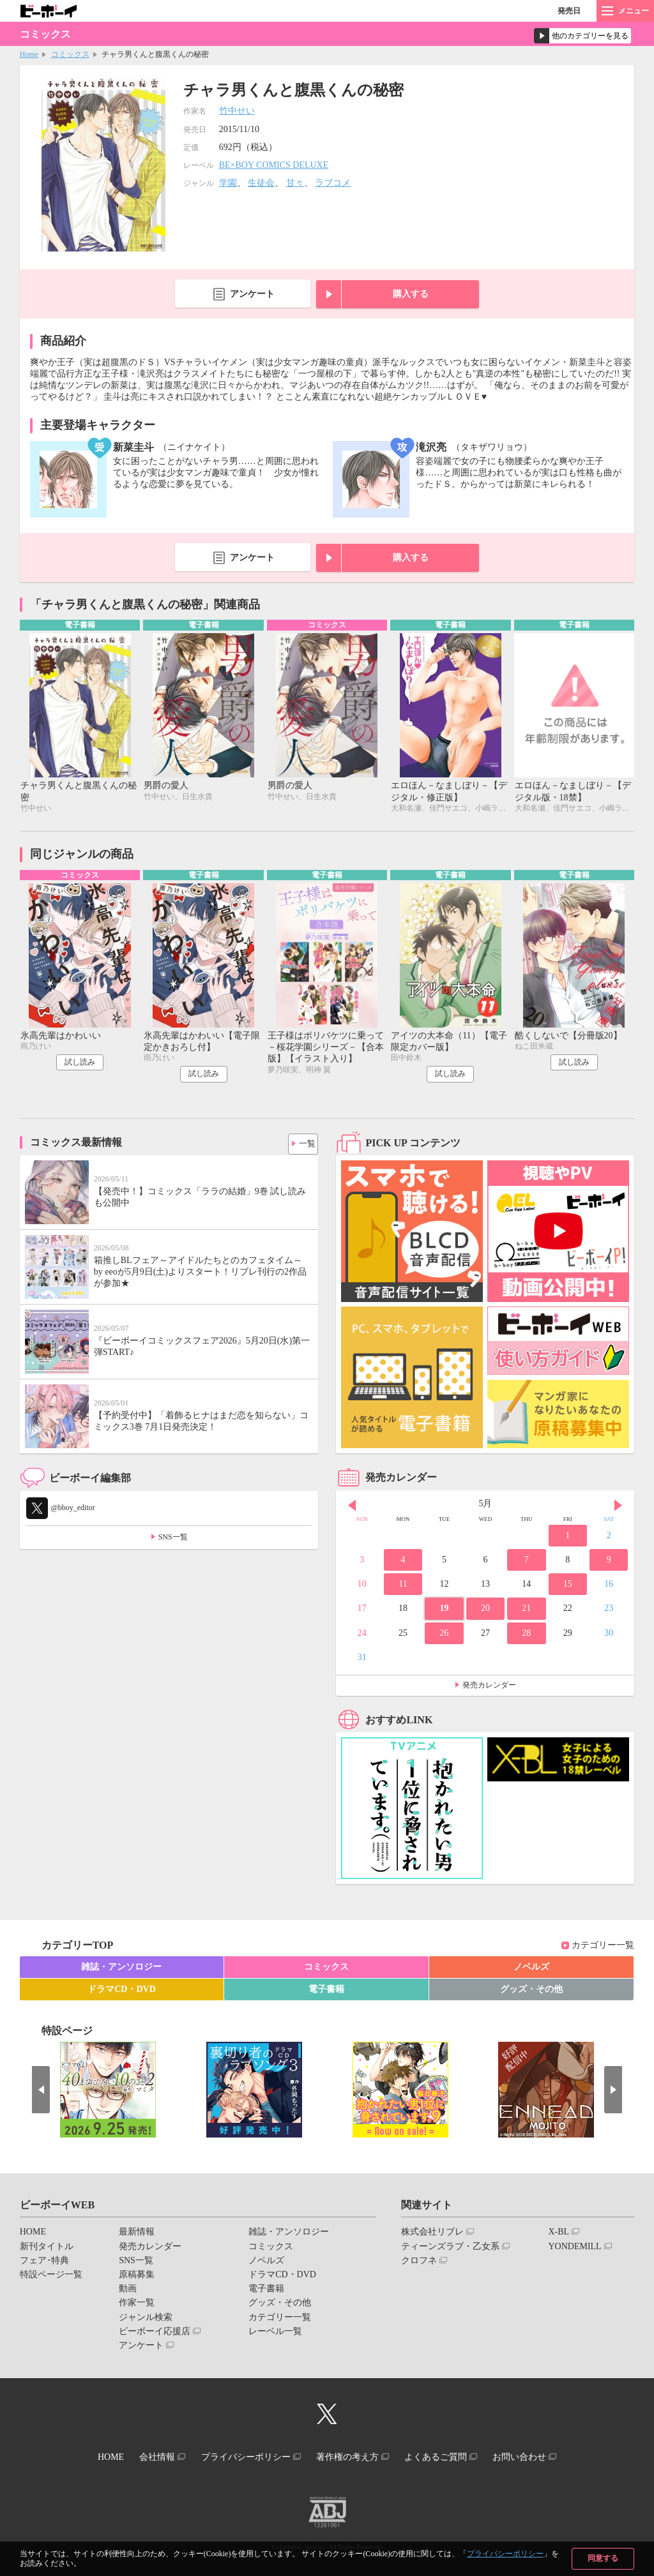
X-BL (558, 2235)
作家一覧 (137, 2305)
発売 (569, 10)
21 (526, 1611)
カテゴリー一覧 (603, 1947)
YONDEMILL (574, 2249)
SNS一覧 (173, 1539)
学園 (228, 183)
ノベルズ (531, 1969)
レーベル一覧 (275, 2334)
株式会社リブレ (432, 2235)
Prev (352, 1507)
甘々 (295, 183)
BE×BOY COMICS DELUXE (274, 165)
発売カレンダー (489, 1687)
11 (403, 1586)
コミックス (70, 54)
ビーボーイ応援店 (154, 2334)
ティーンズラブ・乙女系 (450, 2249)
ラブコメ (333, 183)
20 (485, 1611)
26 (443, 1635)
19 (443, 1611)
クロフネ (419, 2263)
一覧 (303, 1143)
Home (29, 54)
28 (526, 1635)
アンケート (252, 294)
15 (567, 1586)
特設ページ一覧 (51, 2277)
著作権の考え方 (350, 2457)
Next (618, 1507)
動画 (128, 2291)
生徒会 (261, 183)
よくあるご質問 (446, 2457)
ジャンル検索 (145, 2320)
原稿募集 (137, 2277)
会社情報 (146, 2457)
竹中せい (237, 111)
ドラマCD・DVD (121, 1991)
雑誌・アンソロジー (121, 1969)
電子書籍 (326, 1991)
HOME (33, 2235)
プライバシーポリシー (505, 2553)
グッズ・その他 (531, 1991)
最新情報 (137, 2235)
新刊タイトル (46, 2249)
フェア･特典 (44, 2263)
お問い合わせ (537, 2457)
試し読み (80, 1064)
